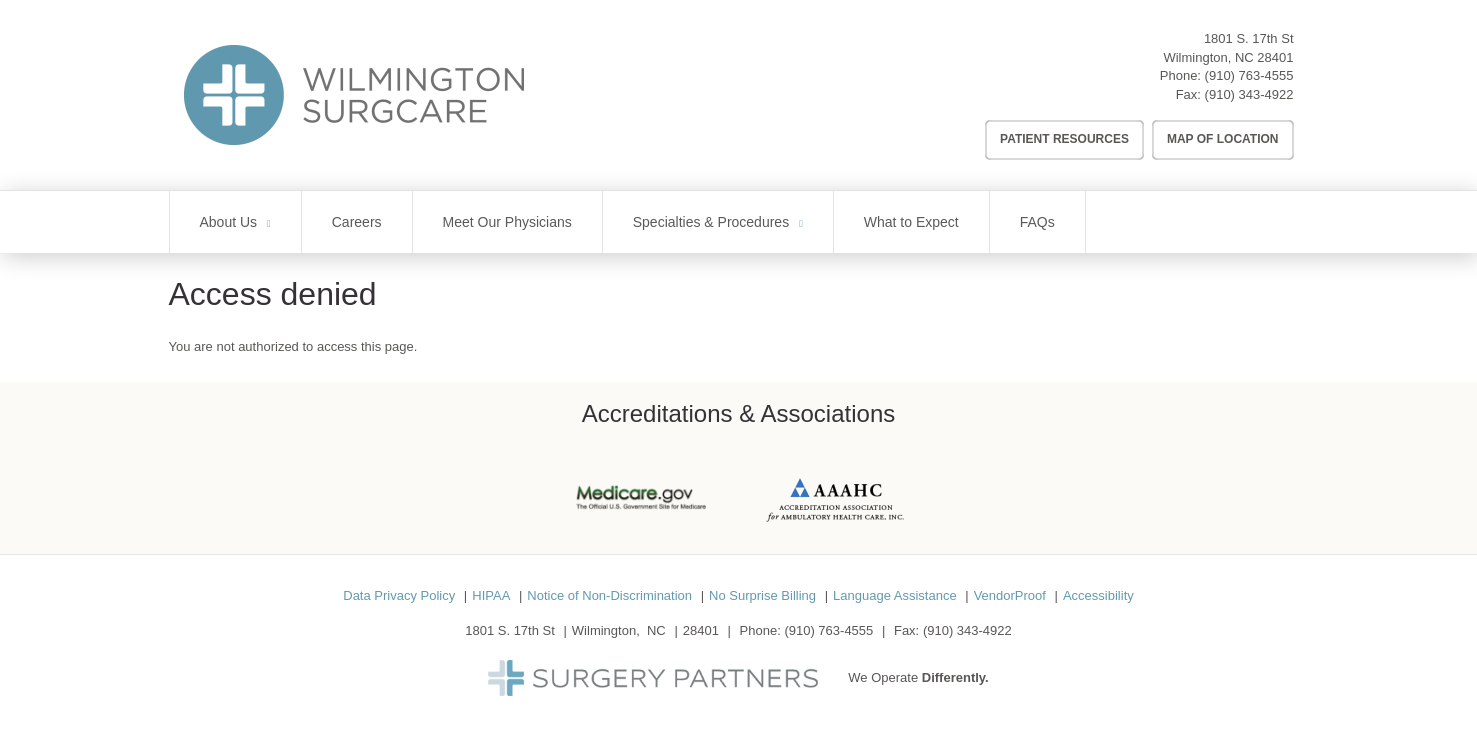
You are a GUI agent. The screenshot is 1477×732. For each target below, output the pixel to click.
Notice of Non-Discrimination (609, 595)
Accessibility (1098, 595)
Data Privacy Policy (399, 595)
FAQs (1037, 222)
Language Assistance (895, 595)
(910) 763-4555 (1249, 75)
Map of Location (1223, 139)
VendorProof (1010, 595)
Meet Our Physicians (507, 222)
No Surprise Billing (762, 595)
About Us (229, 222)
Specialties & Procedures (711, 222)
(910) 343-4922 (1249, 94)
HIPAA (491, 595)
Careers (357, 222)
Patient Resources (1064, 139)
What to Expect (911, 222)
